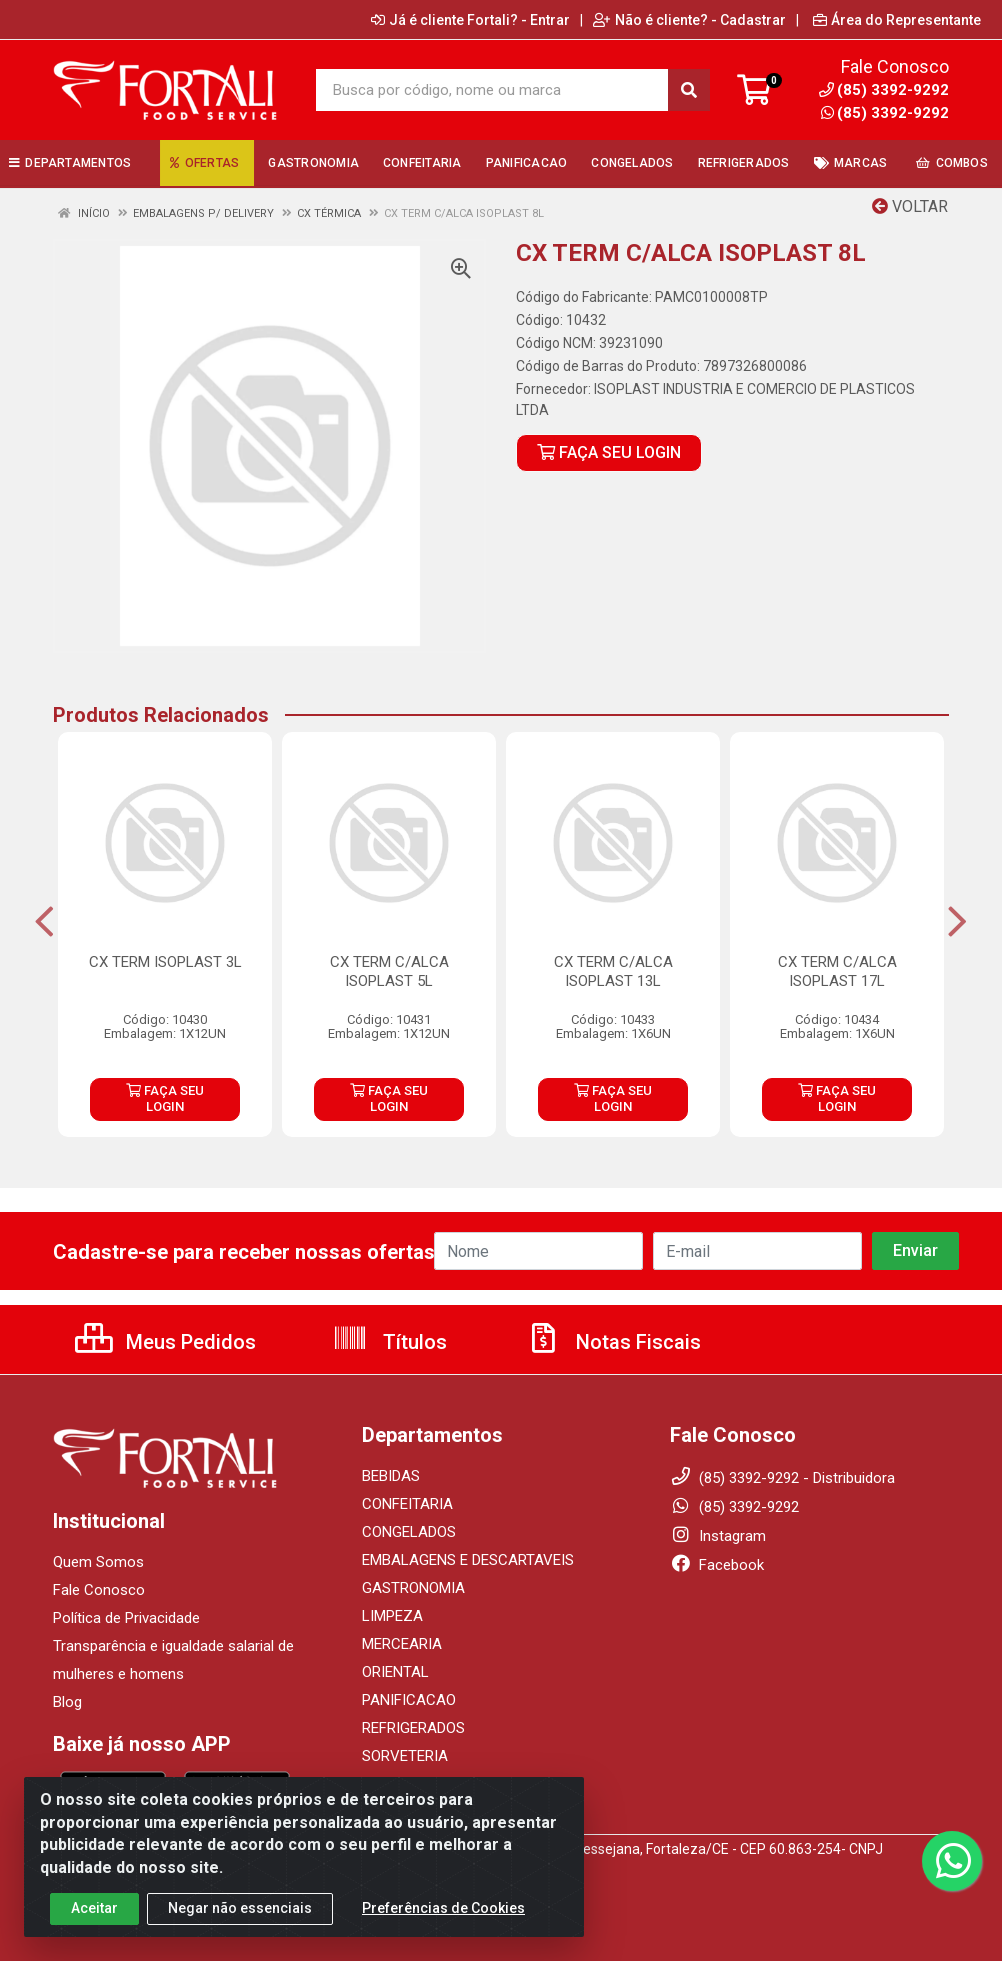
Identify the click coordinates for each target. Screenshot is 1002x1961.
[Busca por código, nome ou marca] (492, 90)
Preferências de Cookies (443, 1927)
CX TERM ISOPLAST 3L (165, 962)
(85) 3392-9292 (885, 113)
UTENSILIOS (402, 1784)
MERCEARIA (402, 1644)
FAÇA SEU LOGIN (609, 452)
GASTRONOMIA (413, 1588)
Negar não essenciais (240, 1927)
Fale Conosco (99, 1590)
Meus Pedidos (165, 1342)
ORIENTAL (395, 1672)
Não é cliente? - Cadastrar (689, 20)
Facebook (717, 1565)
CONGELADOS (409, 1532)
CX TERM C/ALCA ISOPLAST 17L (837, 971)
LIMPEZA (392, 1616)
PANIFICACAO (409, 1700)
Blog (67, 1702)
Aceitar (94, 1927)
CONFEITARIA (407, 1504)
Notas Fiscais (613, 1342)
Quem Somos (98, 1562)
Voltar (910, 206)
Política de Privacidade (126, 1618)
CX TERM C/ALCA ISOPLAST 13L (613, 971)
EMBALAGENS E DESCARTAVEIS (468, 1560)
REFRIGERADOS (413, 1728)
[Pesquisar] (689, 90)
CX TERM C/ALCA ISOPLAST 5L (389, 971)
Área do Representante (897, 20)
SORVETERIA (405, 1756)
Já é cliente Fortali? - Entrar (470, 20)
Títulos (389, 1342)
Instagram (718, 1536)
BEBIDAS (391, 1476)
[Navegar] (44, 922)
